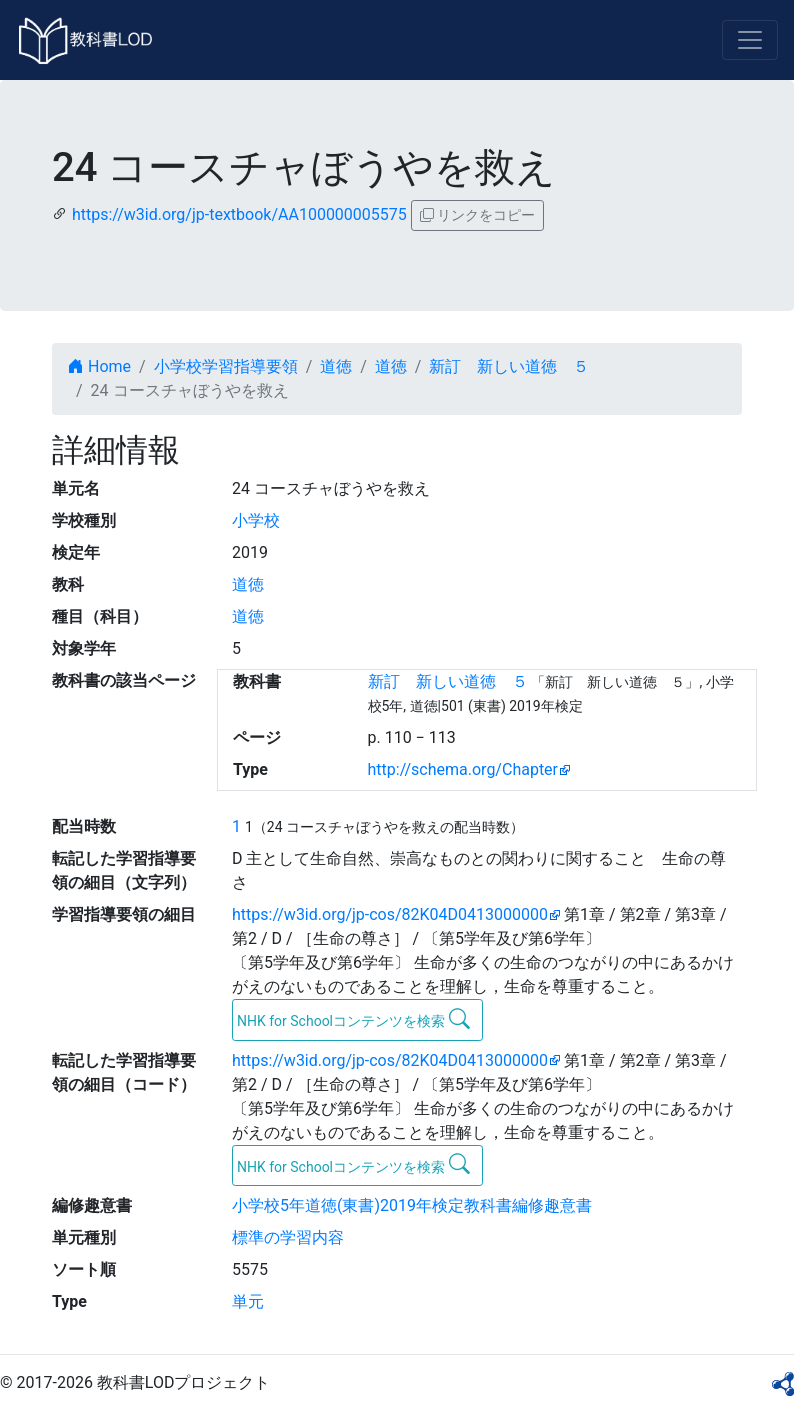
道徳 (336, 366)
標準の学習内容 (288, 1237)
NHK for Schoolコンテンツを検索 (353, 1019)
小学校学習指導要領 (226, 366)
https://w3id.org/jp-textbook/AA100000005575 (239, 214)
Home (99, 366)
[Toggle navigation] (750, 40)
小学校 (256, 520)
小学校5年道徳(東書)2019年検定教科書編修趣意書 (412, 1205)
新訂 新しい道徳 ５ (509, 366)
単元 (248, 1301)
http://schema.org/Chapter (463, 769)
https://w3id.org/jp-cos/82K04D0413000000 (390, 914)
